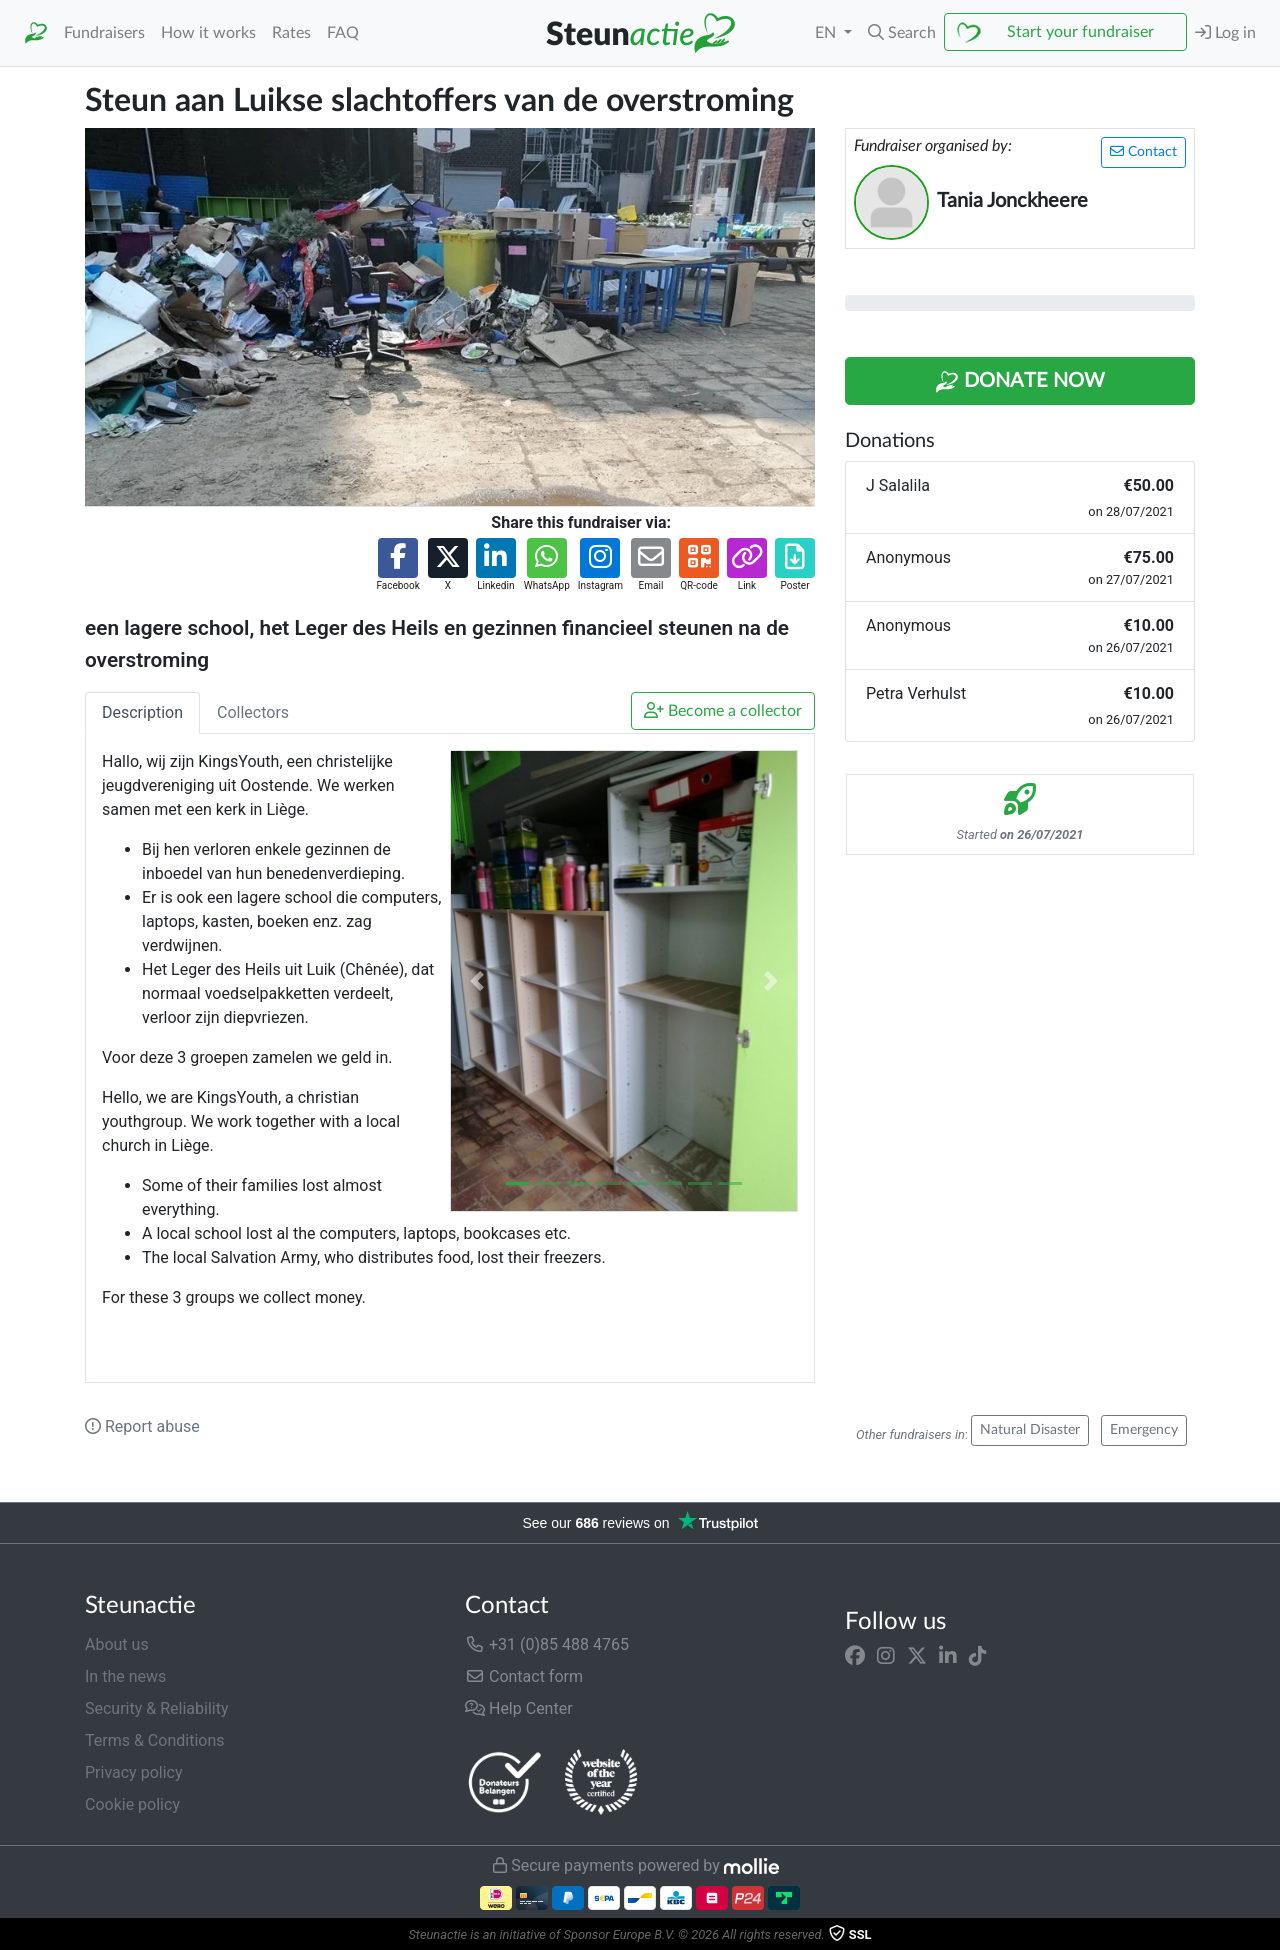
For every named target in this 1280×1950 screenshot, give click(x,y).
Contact (1143, 151)
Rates (291, 33)
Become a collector (723, 710)
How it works (208, 33)
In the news (125, 1676)
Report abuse (142, 1426)
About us (117, 1644)
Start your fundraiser (1080, 32)
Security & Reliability (156, 1708)
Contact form (524, 1676)
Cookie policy (132, 1804)
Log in (1225, 32)
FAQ (343, 33)
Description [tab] (142, 712)
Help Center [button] (519, 1708)
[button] (902, 33)
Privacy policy (134, 1772)
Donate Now (1020, 382)
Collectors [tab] (253, 712)
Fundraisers (104, 33)
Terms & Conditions (155, 1740)
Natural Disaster (1030, 1430)
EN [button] (827, 33)
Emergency (1144, 1430)
